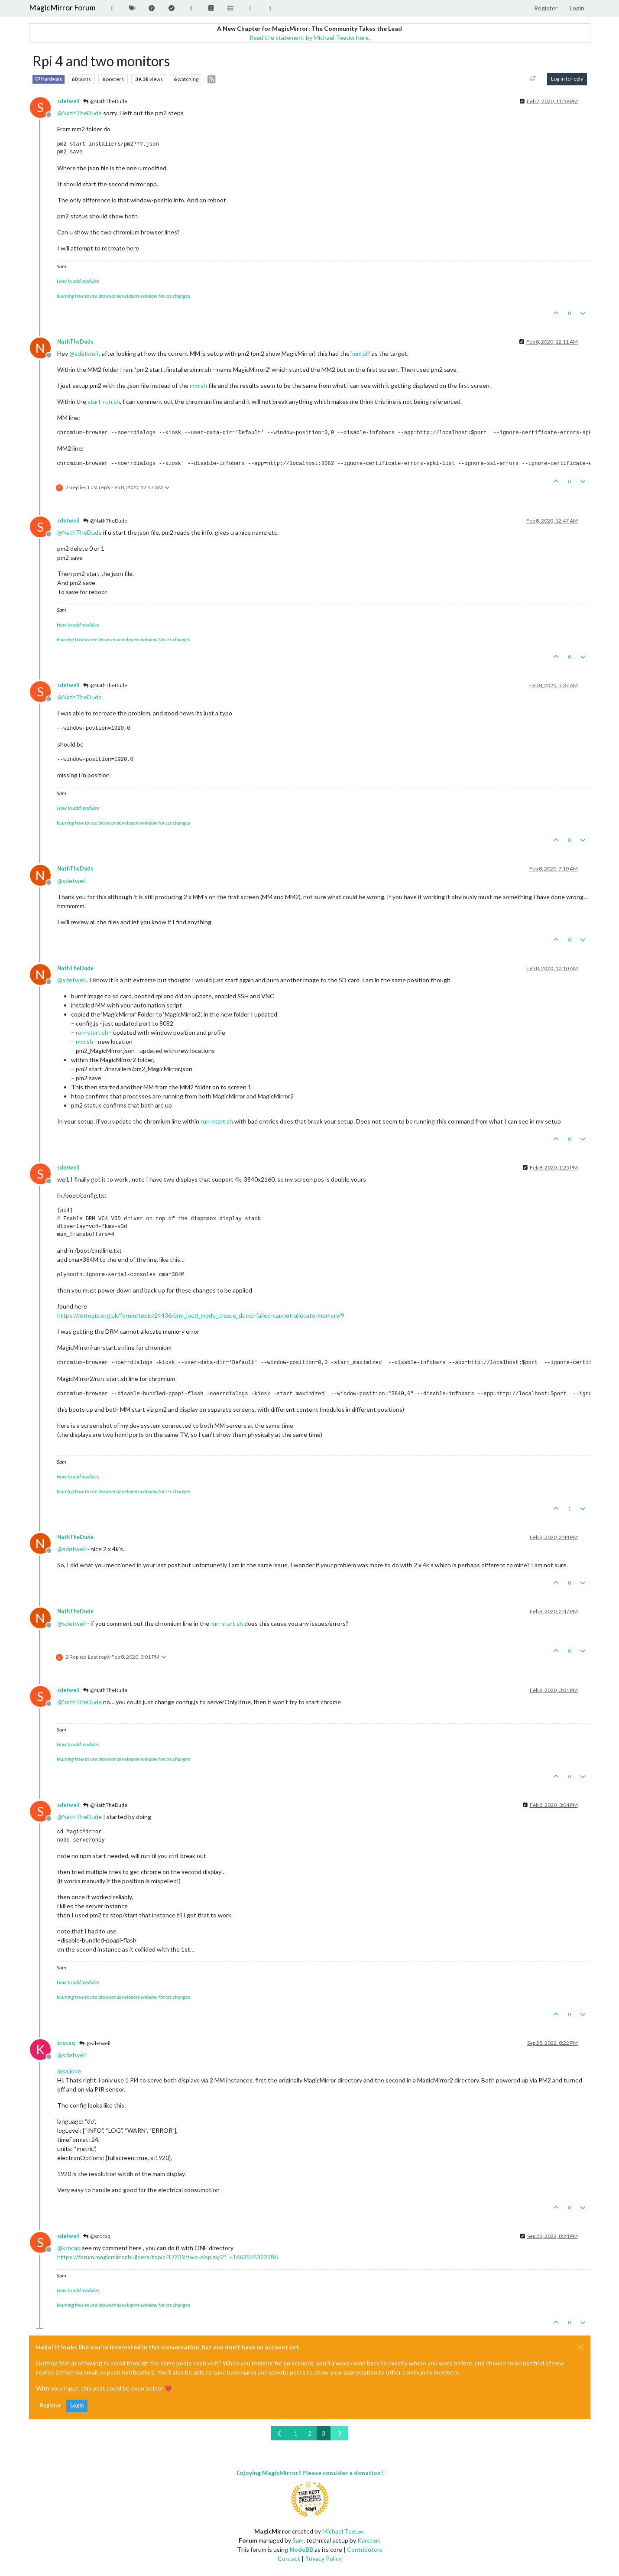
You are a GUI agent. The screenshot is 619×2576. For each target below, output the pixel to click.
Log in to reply (567, 78)
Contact (289, 2558)
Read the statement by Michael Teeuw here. (310, 37)
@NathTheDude (105, 101)
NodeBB (301, 2549)
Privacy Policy (323, 2558)
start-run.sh (104, 401)
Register (50, 2405)
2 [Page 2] (309, 2433)
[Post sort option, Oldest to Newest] (532, 79)
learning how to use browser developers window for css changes (123, 295)
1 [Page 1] (296, 2433)
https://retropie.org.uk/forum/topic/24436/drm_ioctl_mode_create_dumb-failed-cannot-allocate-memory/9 (200, 1315)
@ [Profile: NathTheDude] (79, 113)
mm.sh (360, 353)
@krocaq (96, 2236)
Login (77, 2405)
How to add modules (78, 281)
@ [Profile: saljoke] (69, 2071)
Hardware (48, 78)
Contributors (364, 2549)
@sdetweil (94, 2043)
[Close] (580, 2347)
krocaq (66, 2043)
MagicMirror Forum (62, 7)
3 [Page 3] (323, 2433)
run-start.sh (92, 1032)
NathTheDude (75, 341)
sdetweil (68, 101)
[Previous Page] (280, 2433)
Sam (298, 2540)
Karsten (368, 2540)
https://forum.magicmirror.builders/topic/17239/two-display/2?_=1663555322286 (167, 2257)
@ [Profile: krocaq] (69, 2247)
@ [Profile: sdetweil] (83, 353)
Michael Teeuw (342, 2531)
